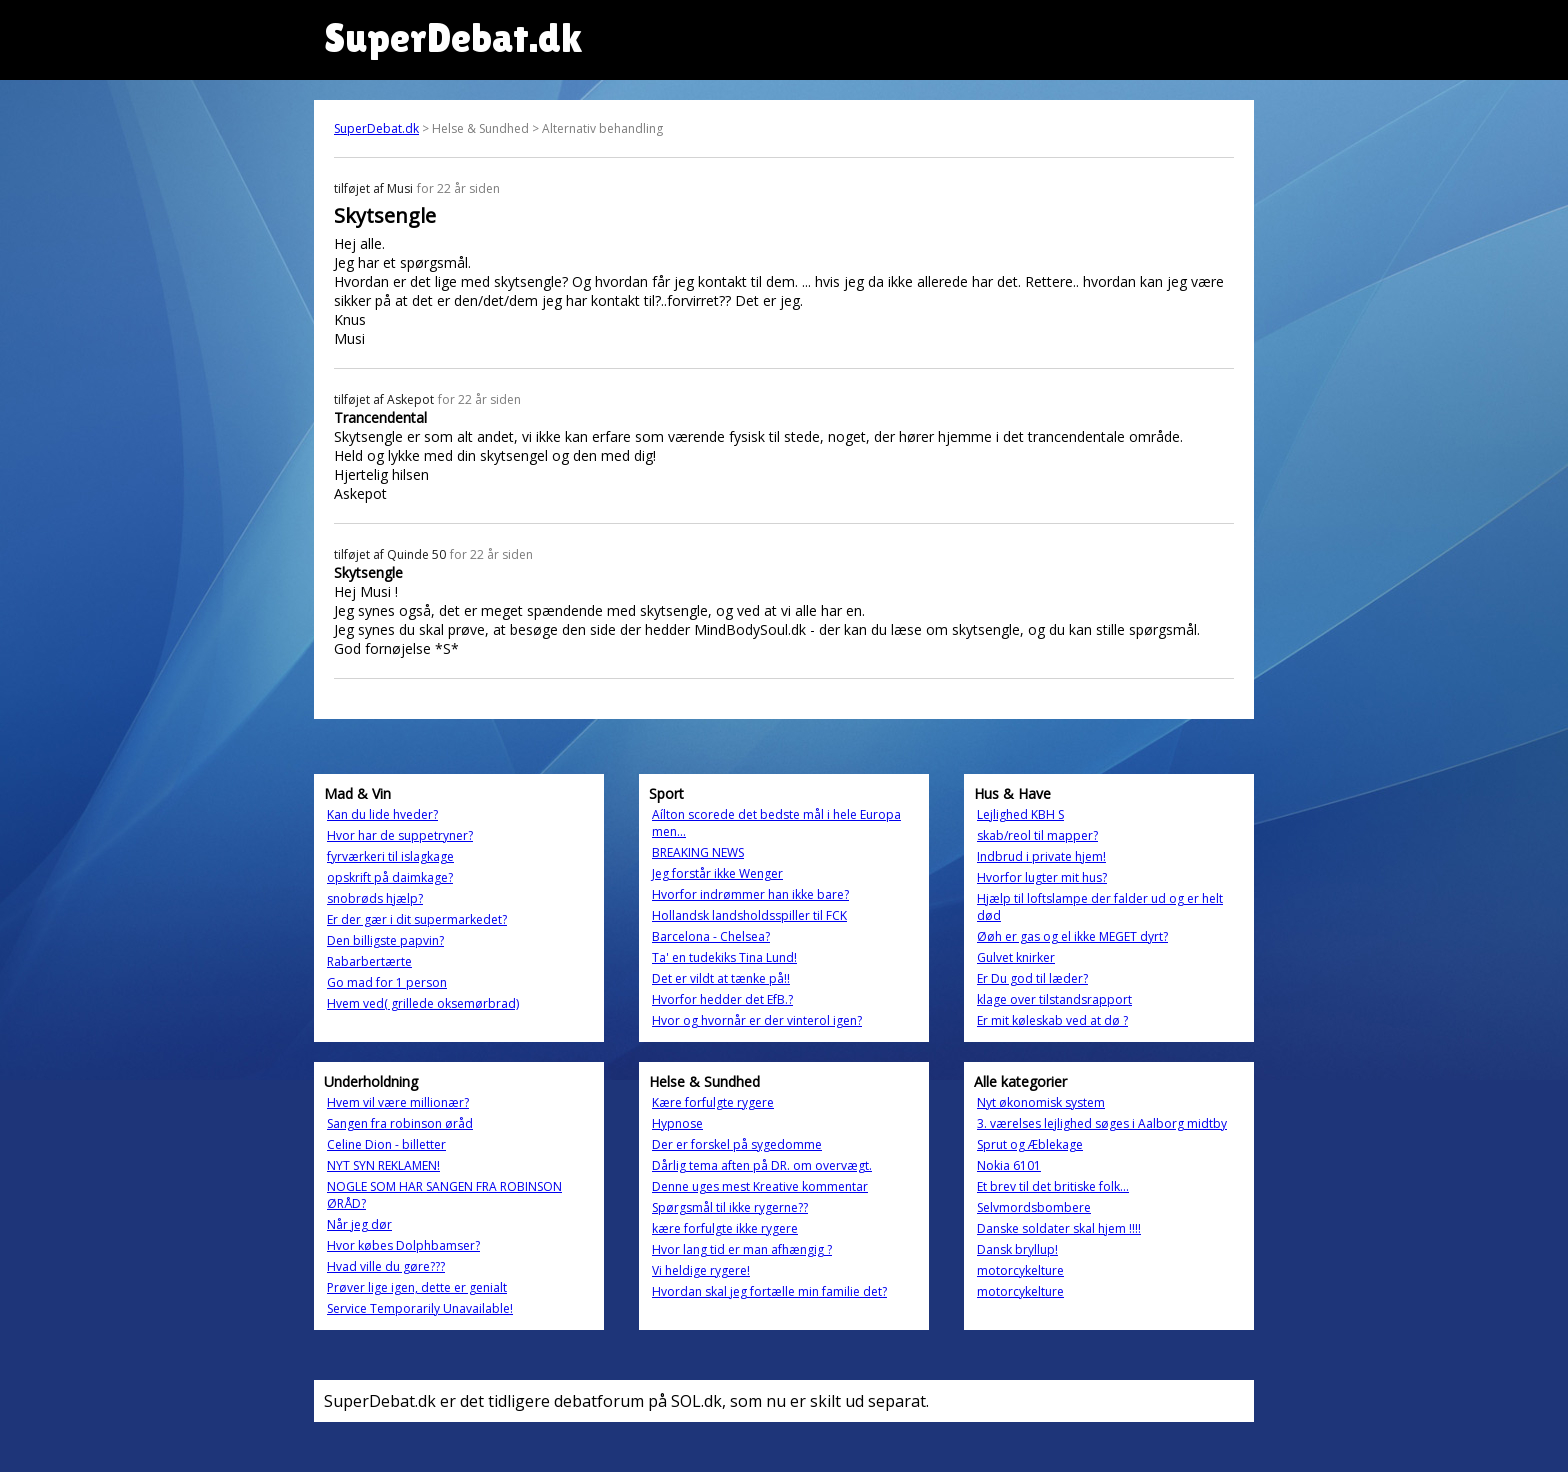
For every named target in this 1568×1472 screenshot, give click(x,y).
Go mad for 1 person (387, 982)
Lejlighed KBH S (1020, 814)
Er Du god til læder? (1032, 978)
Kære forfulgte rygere (713, 1102)
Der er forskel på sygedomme (737, 1144)
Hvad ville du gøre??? (386, 1266)
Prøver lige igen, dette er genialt (417, 1287)
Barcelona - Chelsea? (711, 936)
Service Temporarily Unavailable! (420, 1308)
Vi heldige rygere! (701, 1270)
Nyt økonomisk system (1041, 1102)
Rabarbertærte (369, 961)
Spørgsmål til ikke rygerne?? (730, 1207)
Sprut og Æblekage (1030, 1144)
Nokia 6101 (1009, 1165)
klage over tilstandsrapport (1054, 999)
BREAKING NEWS (698, 852)
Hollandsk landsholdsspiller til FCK (749, 915)
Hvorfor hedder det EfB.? (722, 999)
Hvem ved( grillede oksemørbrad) (423, 1003)
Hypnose (677, 1123)
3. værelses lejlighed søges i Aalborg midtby (1102, 1123)
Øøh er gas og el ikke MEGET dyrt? (1072, 936)
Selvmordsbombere (1034, 1207)
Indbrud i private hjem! (1041, 856)
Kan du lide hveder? (382, 814)
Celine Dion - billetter (386, 1144)
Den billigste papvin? (385, 940)
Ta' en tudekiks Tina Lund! (724, 957)
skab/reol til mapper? (1037, 835)
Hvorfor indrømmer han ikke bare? (750, 894)
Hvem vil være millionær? (398, 1102)
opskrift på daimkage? (390, 877)
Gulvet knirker (1016, 957)
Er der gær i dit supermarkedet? (417, 919)
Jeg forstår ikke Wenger (717, 873)
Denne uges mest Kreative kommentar (760, 1186)
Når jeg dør (359, 1224)
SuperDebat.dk (376, 128)
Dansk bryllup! (1017, 1249)
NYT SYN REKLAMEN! (383, 1165)
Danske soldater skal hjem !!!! (1059, 1228)
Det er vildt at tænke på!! (721, 978)
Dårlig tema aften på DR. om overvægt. (762, 1165)
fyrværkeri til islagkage (390, 856)
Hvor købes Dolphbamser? (403, 1245)
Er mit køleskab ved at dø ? (1052, 1020)
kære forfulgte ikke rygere (725, 1228)
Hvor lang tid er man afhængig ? (742, 1249)
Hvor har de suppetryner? (400, 835)
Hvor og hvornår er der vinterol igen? (757, 1020)
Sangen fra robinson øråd (400, 1123)
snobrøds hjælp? (375, 898)
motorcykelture (1020, 1270)
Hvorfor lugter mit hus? (1042, 877)
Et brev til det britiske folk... (1053, 1186)
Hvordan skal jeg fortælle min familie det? (769, 1291)
